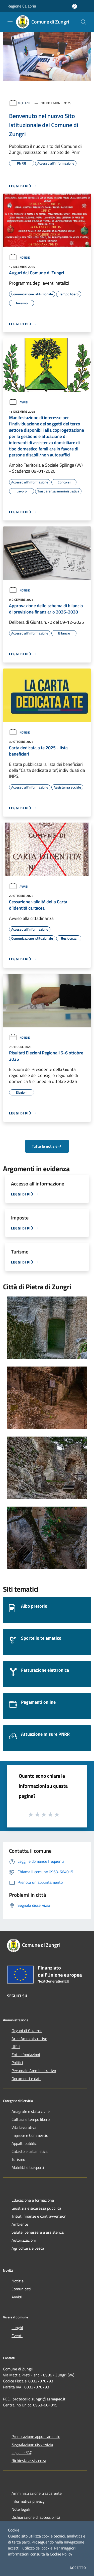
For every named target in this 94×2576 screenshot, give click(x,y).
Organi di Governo (27, 2031)
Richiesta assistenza (29, 2460)
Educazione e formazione (33, 2200)
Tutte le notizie (47, 1146)
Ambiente (20, 2224)
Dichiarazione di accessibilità (36, 2517)
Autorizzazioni (24, 2240)
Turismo (18, 2159)
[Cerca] (83, 22)
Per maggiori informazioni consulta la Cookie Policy (42, 2551)
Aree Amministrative (29, 2039)
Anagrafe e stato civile (31, 2111)
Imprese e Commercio (30, 2135)
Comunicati (21, 2289)
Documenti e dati (26, 2079)
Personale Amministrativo (34, 2071)
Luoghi (17, 2328)
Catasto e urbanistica (30, 2151)
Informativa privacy (28, 2501)
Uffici (16, 2047)
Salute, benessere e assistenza (38, 2232)
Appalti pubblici (25, 2143)
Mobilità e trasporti (28, 2167)
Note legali (21, 2509)
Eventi (17, 2336)
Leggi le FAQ (22, 2452)
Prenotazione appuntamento (36, 2436)
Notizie (25, 103)
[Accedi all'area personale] (74, 6)
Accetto (78, 2567)
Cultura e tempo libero (31, 2119)
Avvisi (18, 402)
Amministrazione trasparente (37, 2493)
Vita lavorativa (24, 2127)
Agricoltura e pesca (28, 2248)
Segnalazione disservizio (32, 2444)
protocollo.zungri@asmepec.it (39, 2399)
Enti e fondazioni (26, 2055)
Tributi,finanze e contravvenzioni (39, 2216)
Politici (17, 2063)
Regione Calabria (22, 6)
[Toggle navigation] (10, 22)
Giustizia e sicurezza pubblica (36, 2208)
